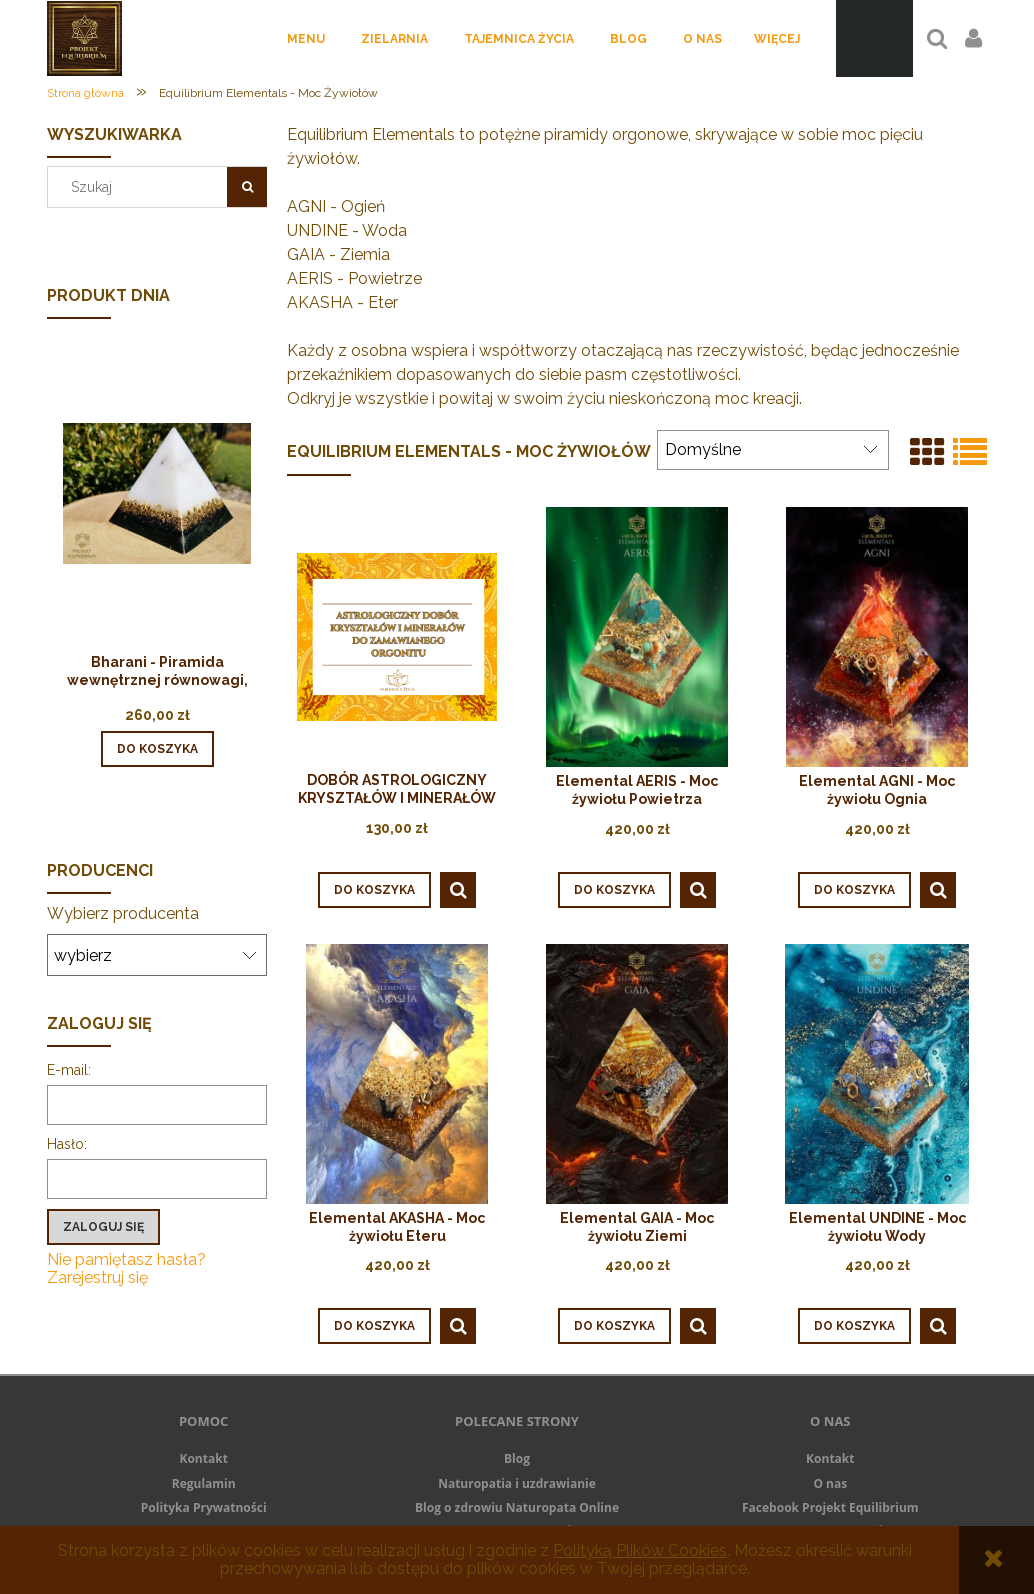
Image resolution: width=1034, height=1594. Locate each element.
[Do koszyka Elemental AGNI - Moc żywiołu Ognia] (854, 890)
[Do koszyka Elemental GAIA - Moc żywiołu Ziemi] (614, 1326)
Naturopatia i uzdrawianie (517, 1483)
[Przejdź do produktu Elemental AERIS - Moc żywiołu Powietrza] (637, 636)
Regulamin (204, 1483)
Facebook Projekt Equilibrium (830, 1507)
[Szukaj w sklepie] (142, 187)
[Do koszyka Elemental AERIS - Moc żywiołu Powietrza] (614, 890)
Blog (517, 1458)
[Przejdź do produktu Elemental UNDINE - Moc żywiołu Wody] (877, 1073)
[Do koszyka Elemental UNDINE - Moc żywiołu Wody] (854, 1326)
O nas (830, 1483)
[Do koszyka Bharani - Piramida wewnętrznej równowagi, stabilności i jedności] (157, 749)
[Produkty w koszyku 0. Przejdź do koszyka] (874, 38)
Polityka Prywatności (204, 1507)
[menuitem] (306, 39)
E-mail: (69, 1070)
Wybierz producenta (123, 914)
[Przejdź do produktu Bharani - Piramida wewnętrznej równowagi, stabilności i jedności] (157, 521)
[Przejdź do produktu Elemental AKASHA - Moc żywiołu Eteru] (397, 1073)
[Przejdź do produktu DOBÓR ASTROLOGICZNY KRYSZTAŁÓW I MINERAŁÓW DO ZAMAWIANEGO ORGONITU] (397, 636)
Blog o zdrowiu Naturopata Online (517, 1507)
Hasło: (67, 1144)
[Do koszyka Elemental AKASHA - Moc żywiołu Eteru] (374, 1326)
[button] (458, 890)
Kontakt (203, 1458)
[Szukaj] (247, 187)
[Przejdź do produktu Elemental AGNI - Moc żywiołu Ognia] (877, 636)
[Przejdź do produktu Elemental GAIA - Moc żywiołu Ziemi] (637, 1073)
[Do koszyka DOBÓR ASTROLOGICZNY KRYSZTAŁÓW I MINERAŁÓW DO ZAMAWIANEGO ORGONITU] (374, 890)
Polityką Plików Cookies (640, 1550)
